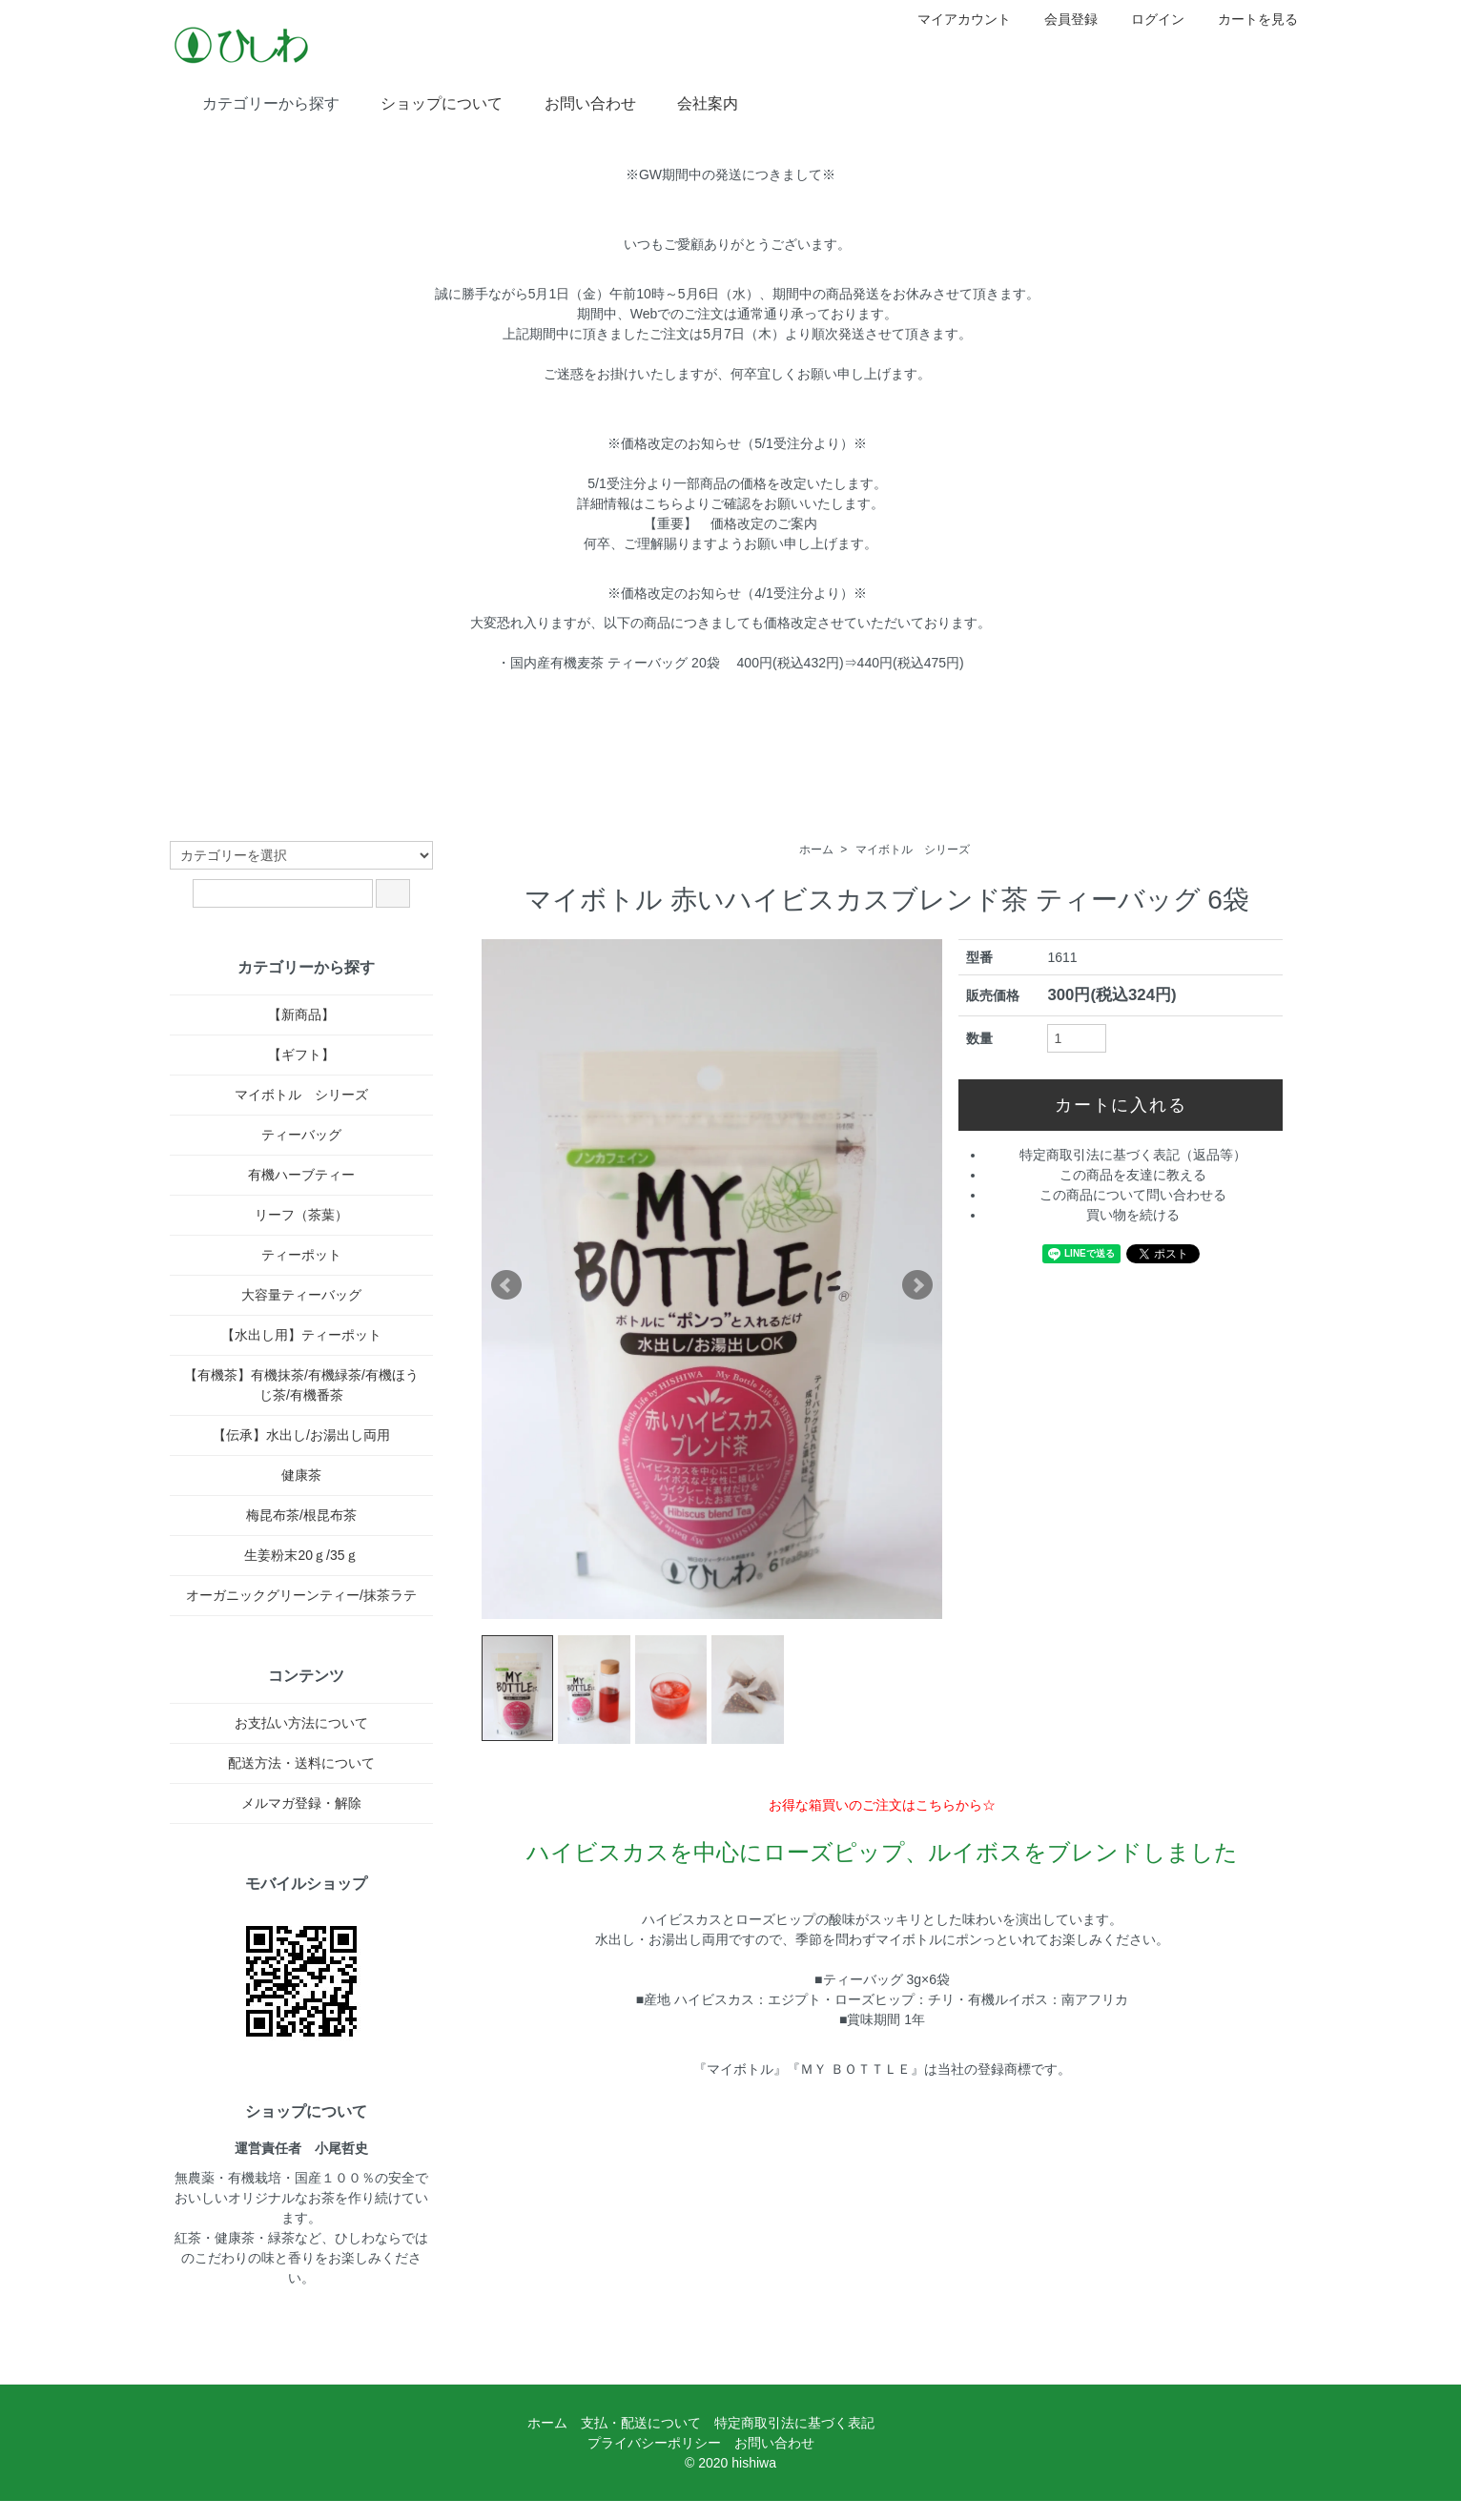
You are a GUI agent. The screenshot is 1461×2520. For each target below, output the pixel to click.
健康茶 (301, 1475)
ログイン (1147, 19)
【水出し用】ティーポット (301, 1334)
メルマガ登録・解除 (301, 1803)
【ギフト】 (301, 1054)
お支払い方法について (301, 1723)
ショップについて (428, 102)
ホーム (816, 849)
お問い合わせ (576, 102)
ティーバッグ (301, 1134)
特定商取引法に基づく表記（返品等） (1132, 1154)
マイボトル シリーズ (912, 849)
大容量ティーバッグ (301, 1294)
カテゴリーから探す (257, 102)
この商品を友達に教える (1133, 1174)
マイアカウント (954, 19)
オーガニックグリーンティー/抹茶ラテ (301, 1595)
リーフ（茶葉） (301, 1214)
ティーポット (301, 1254)
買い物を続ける (1133, 1214)
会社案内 (693, 102)
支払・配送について (641, 2422)
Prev (506, 1285)
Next (917, 1285)
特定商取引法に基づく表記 (794, 2422)
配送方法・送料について (301, 1763)
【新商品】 (301, 1014)
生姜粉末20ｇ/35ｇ (301, 1555)
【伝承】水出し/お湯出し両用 (301, 1435)
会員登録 (1061, 19)
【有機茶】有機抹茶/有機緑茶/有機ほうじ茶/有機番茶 (301, 1385)
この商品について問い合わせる (1132, 1194)
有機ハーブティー (301, 1174)
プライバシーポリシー (654, 2442)
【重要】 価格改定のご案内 (730, 523)
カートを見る (1248, 19)
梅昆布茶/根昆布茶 (301, 1515)
